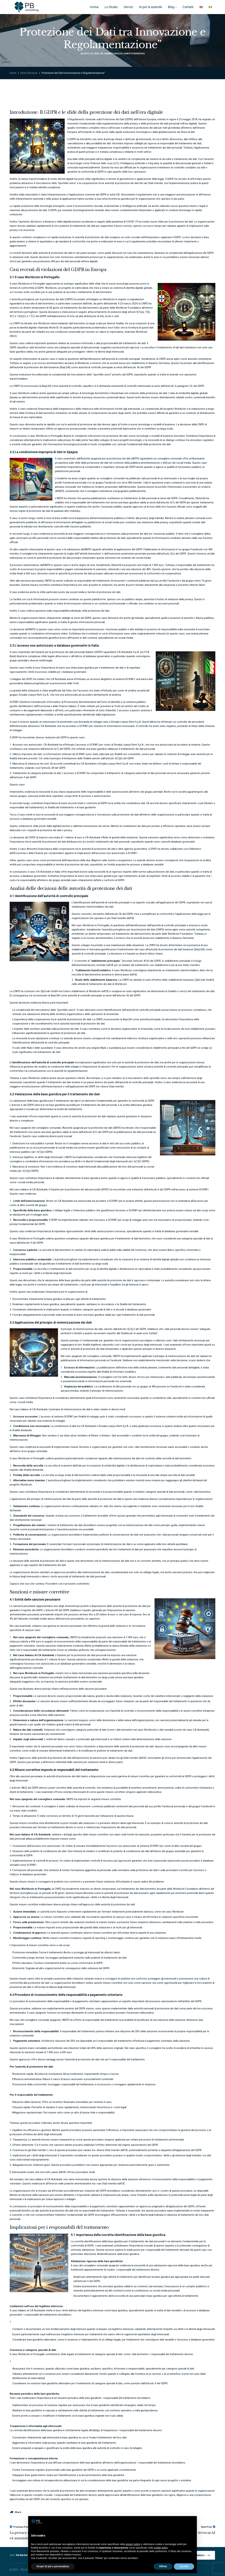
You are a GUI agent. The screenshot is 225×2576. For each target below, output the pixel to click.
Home (13, 73)
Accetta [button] (183, 2566)
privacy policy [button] (133, 2544)
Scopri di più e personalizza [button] (53, 2566)
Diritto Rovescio (134, 53)
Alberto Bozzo (113, 53)
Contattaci (201, 2555)
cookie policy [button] (161, 2547)
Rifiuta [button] (163, 2566)
